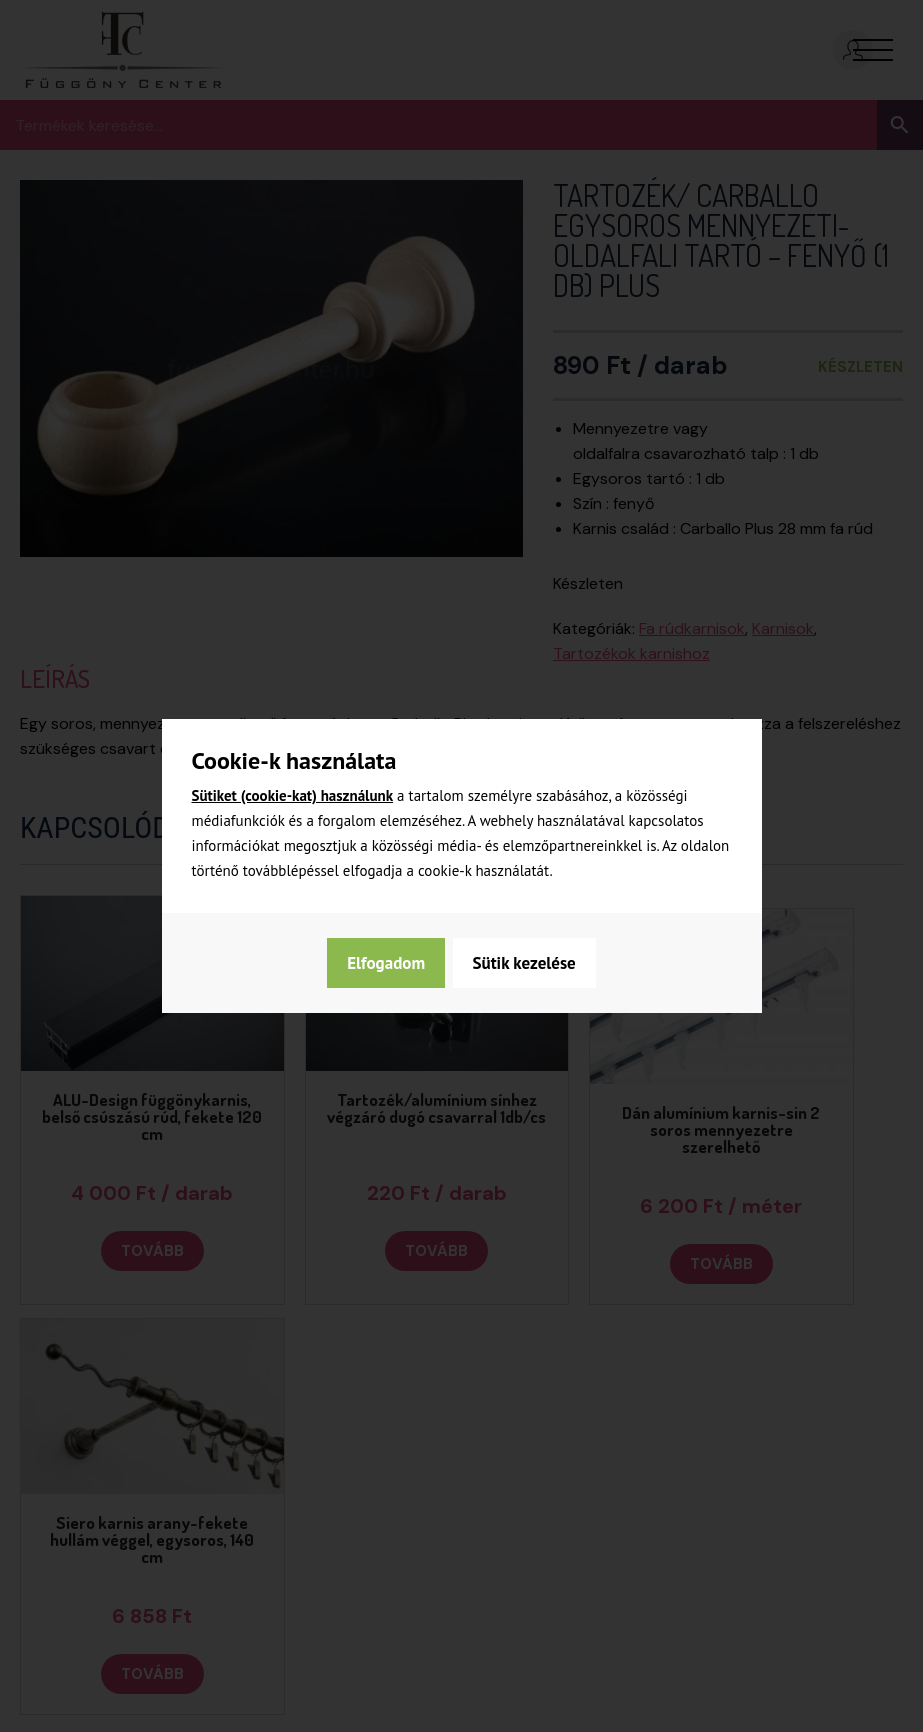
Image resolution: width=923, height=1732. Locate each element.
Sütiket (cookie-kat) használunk (293, 795)
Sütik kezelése (397, 963)
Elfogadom (538, 963)
